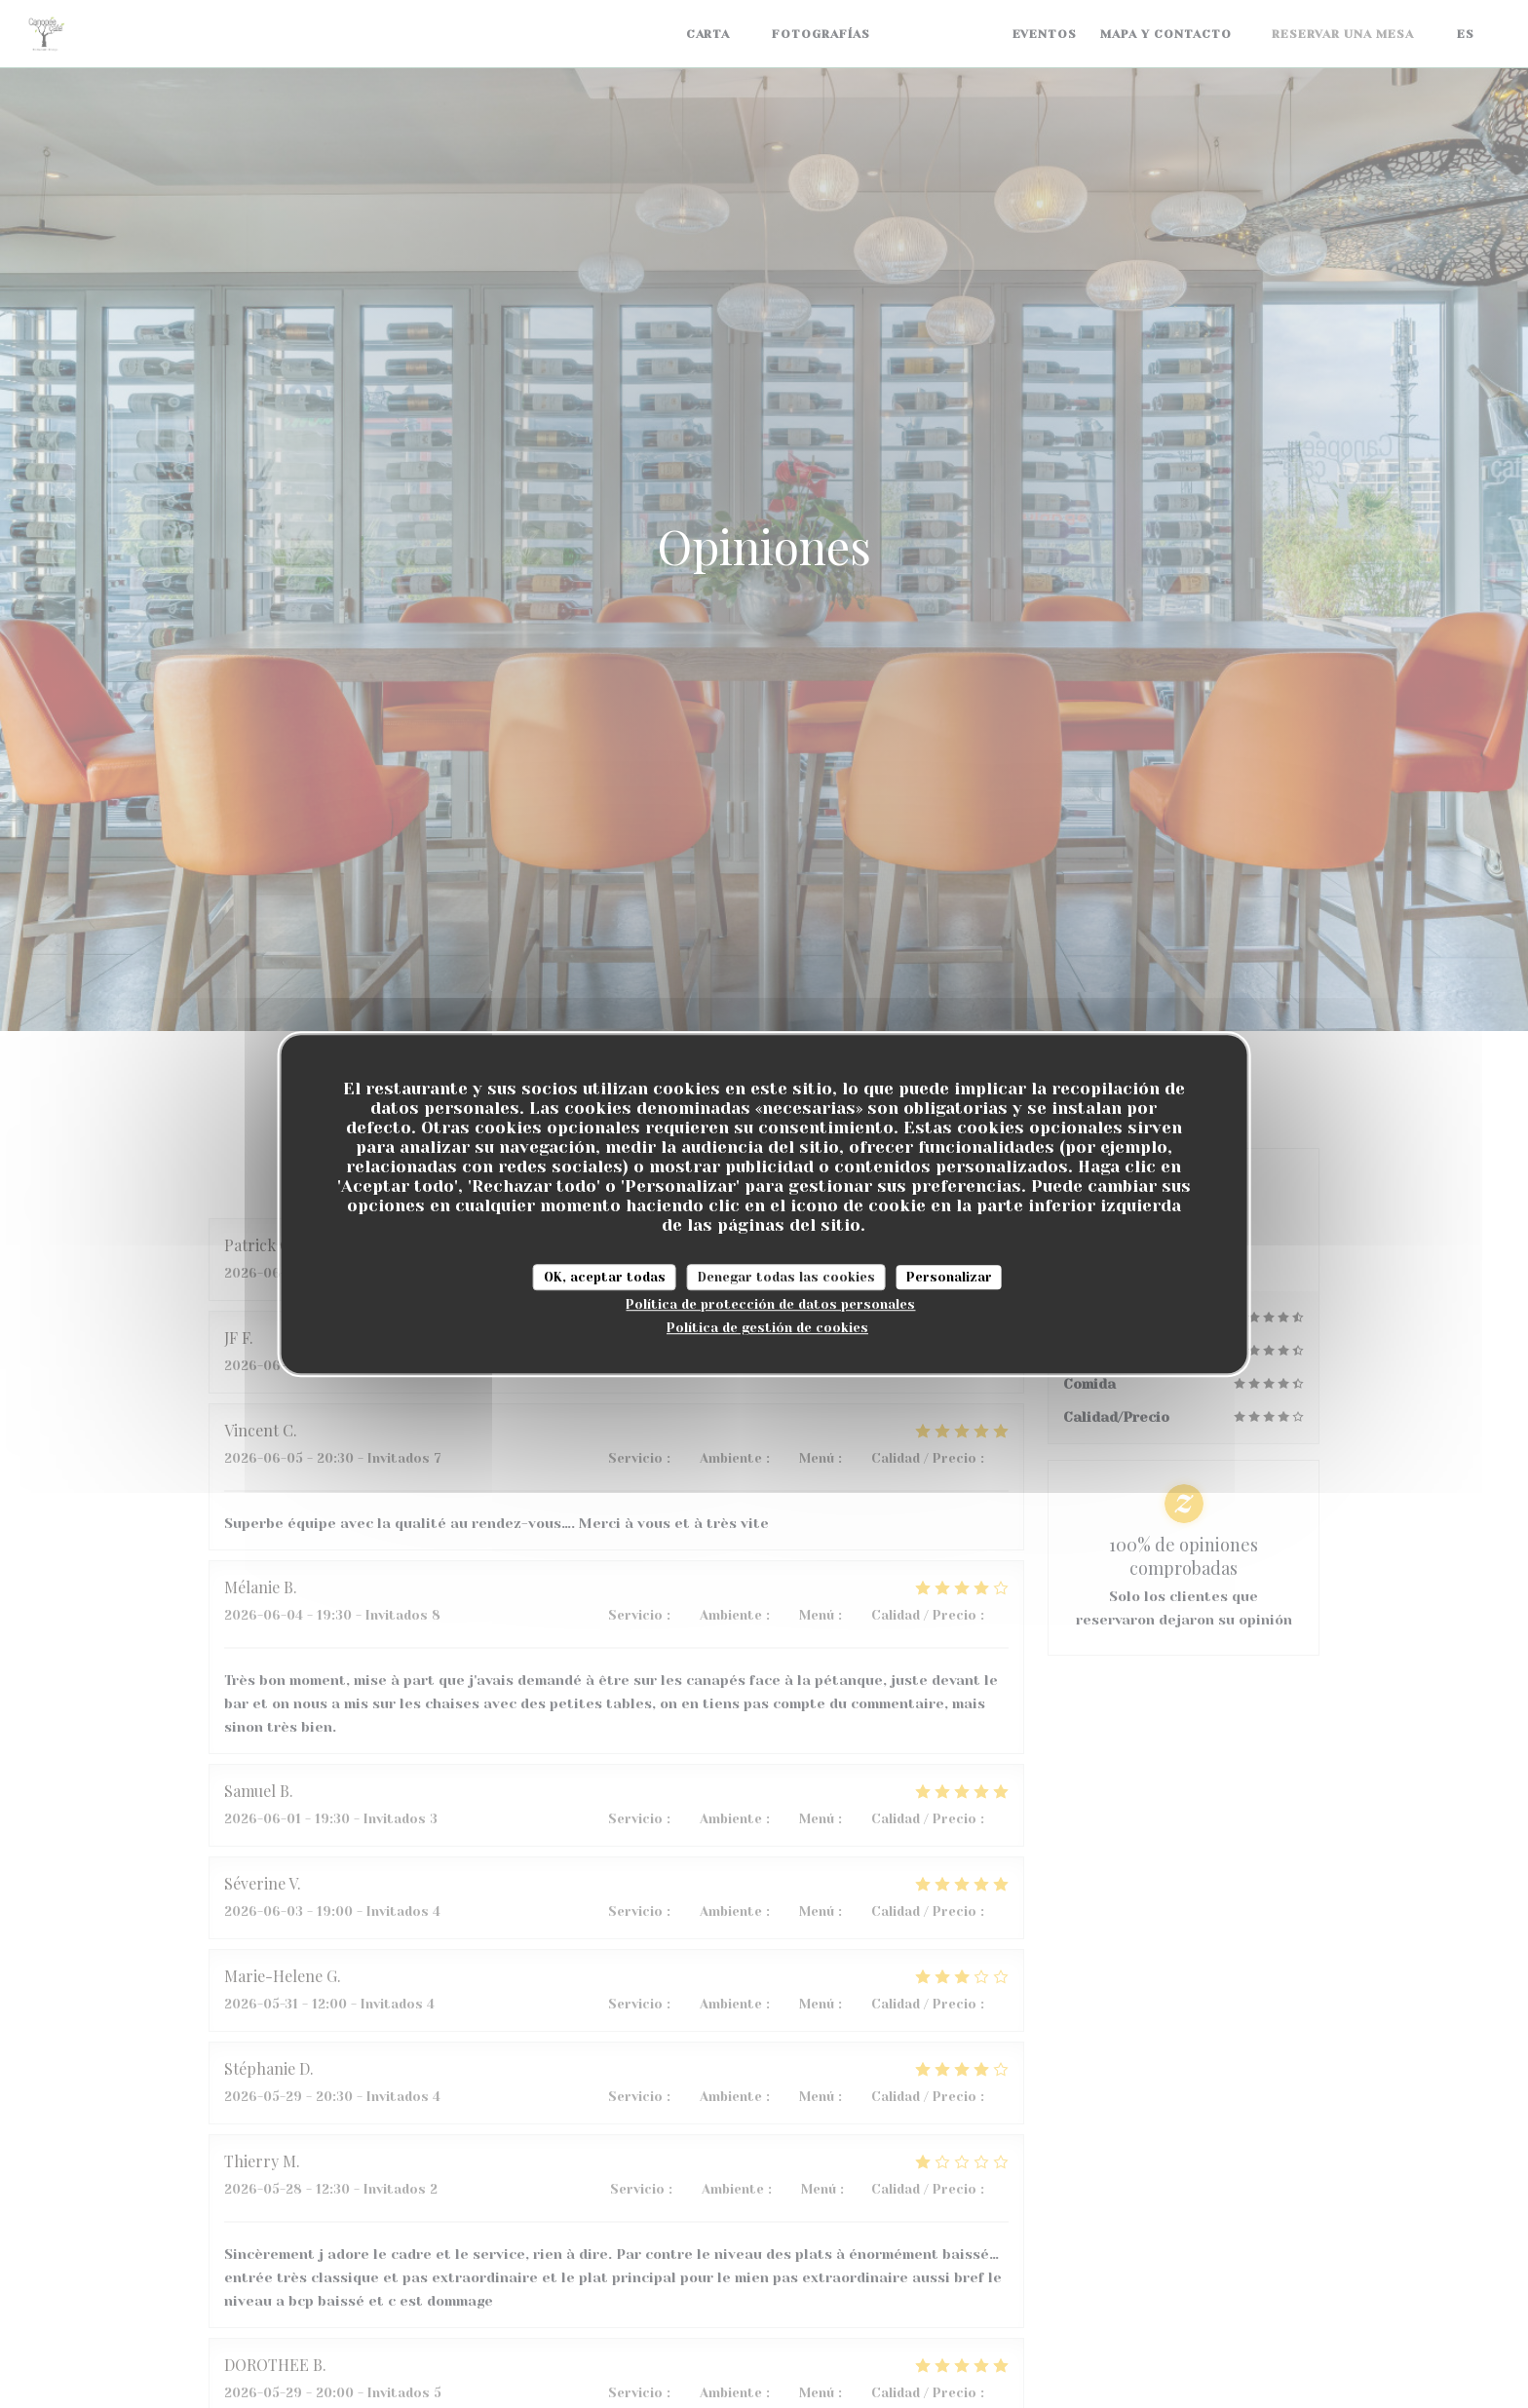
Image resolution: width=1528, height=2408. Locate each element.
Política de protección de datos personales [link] (770, 1304)
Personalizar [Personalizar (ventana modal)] (949, 1277)
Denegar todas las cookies (786, 1277)
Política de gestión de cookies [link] (767, 1327)
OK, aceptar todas (605, 1277)
